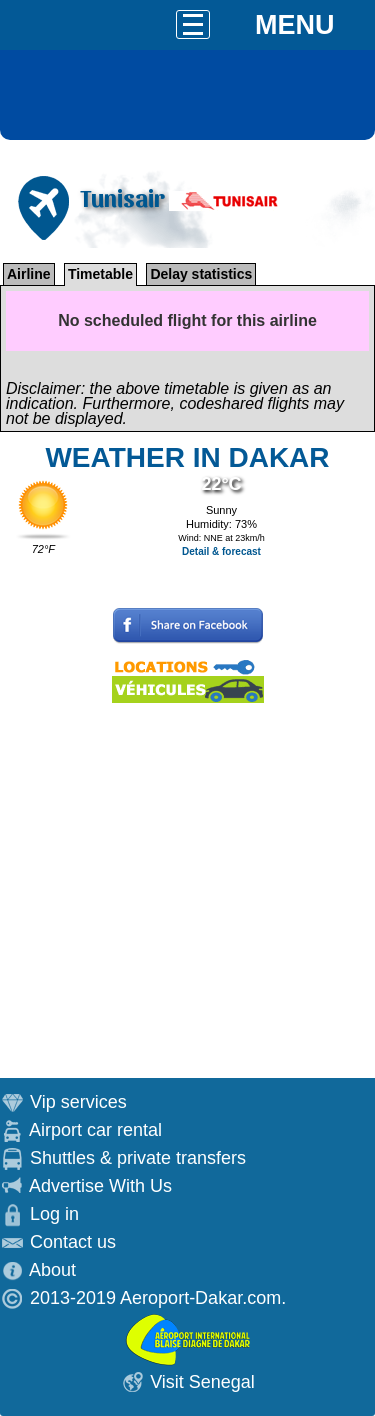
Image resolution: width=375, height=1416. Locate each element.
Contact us (73, 1242)
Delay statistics (201, 274)
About (52, 1270)
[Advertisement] (187, 890)
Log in (54, 1214)
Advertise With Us (100, 1186)
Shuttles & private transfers (138, 1158)
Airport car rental (95, 1130)
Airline (29, 274)
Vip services (78, 1102)
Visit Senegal (202, 1382)
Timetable (100, 274)
